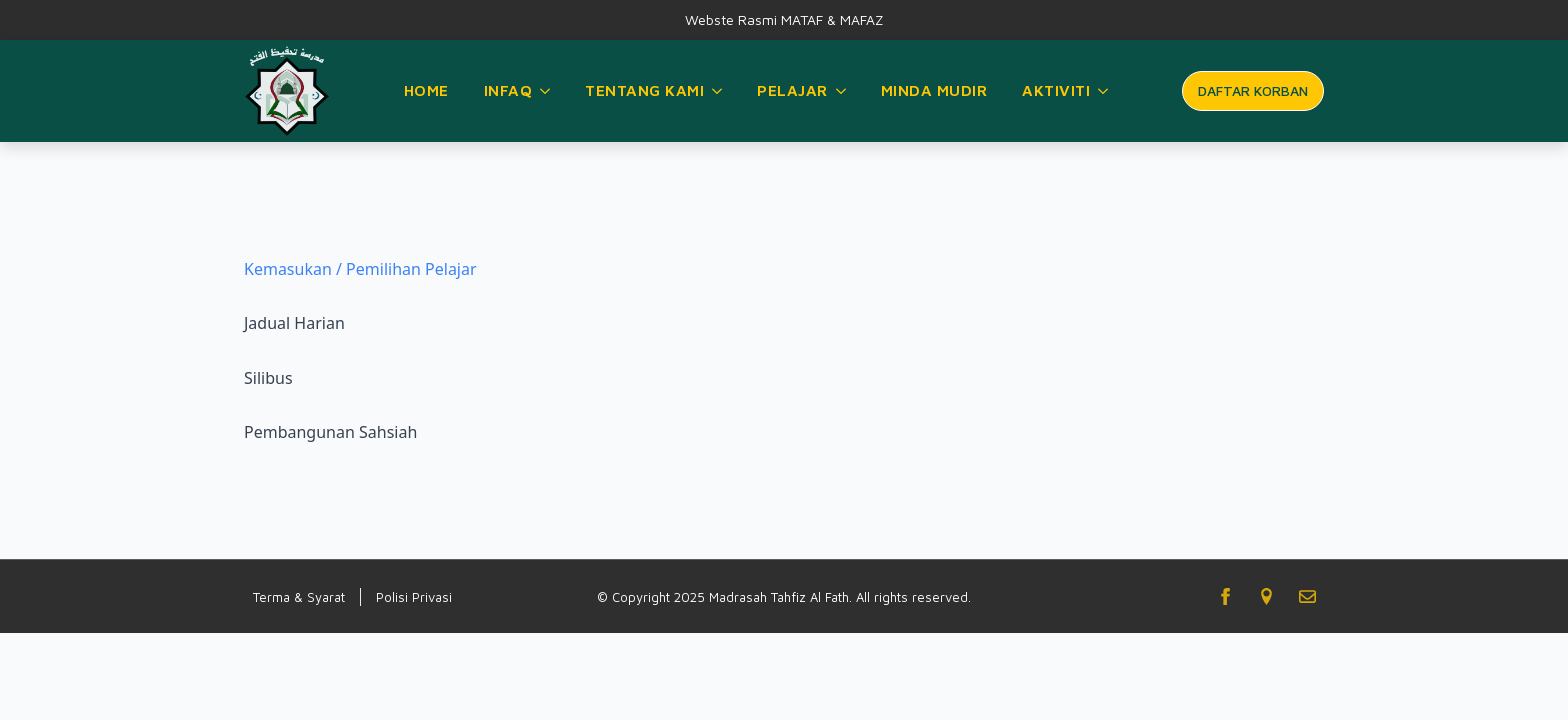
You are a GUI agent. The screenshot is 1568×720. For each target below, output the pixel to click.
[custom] (1266, 596)
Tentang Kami (644, 90)
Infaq (508, 90)
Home (426, 90)
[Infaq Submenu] (546, 91)
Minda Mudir (934, 90)
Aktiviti (1056, 90)
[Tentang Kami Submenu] (718, 91)
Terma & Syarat (299, 597)
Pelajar (792, 90)
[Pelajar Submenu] (842, 91)
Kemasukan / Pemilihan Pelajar (360, 269)
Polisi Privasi (414, 597)
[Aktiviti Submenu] (1104, 91)
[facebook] (1225, 596)
